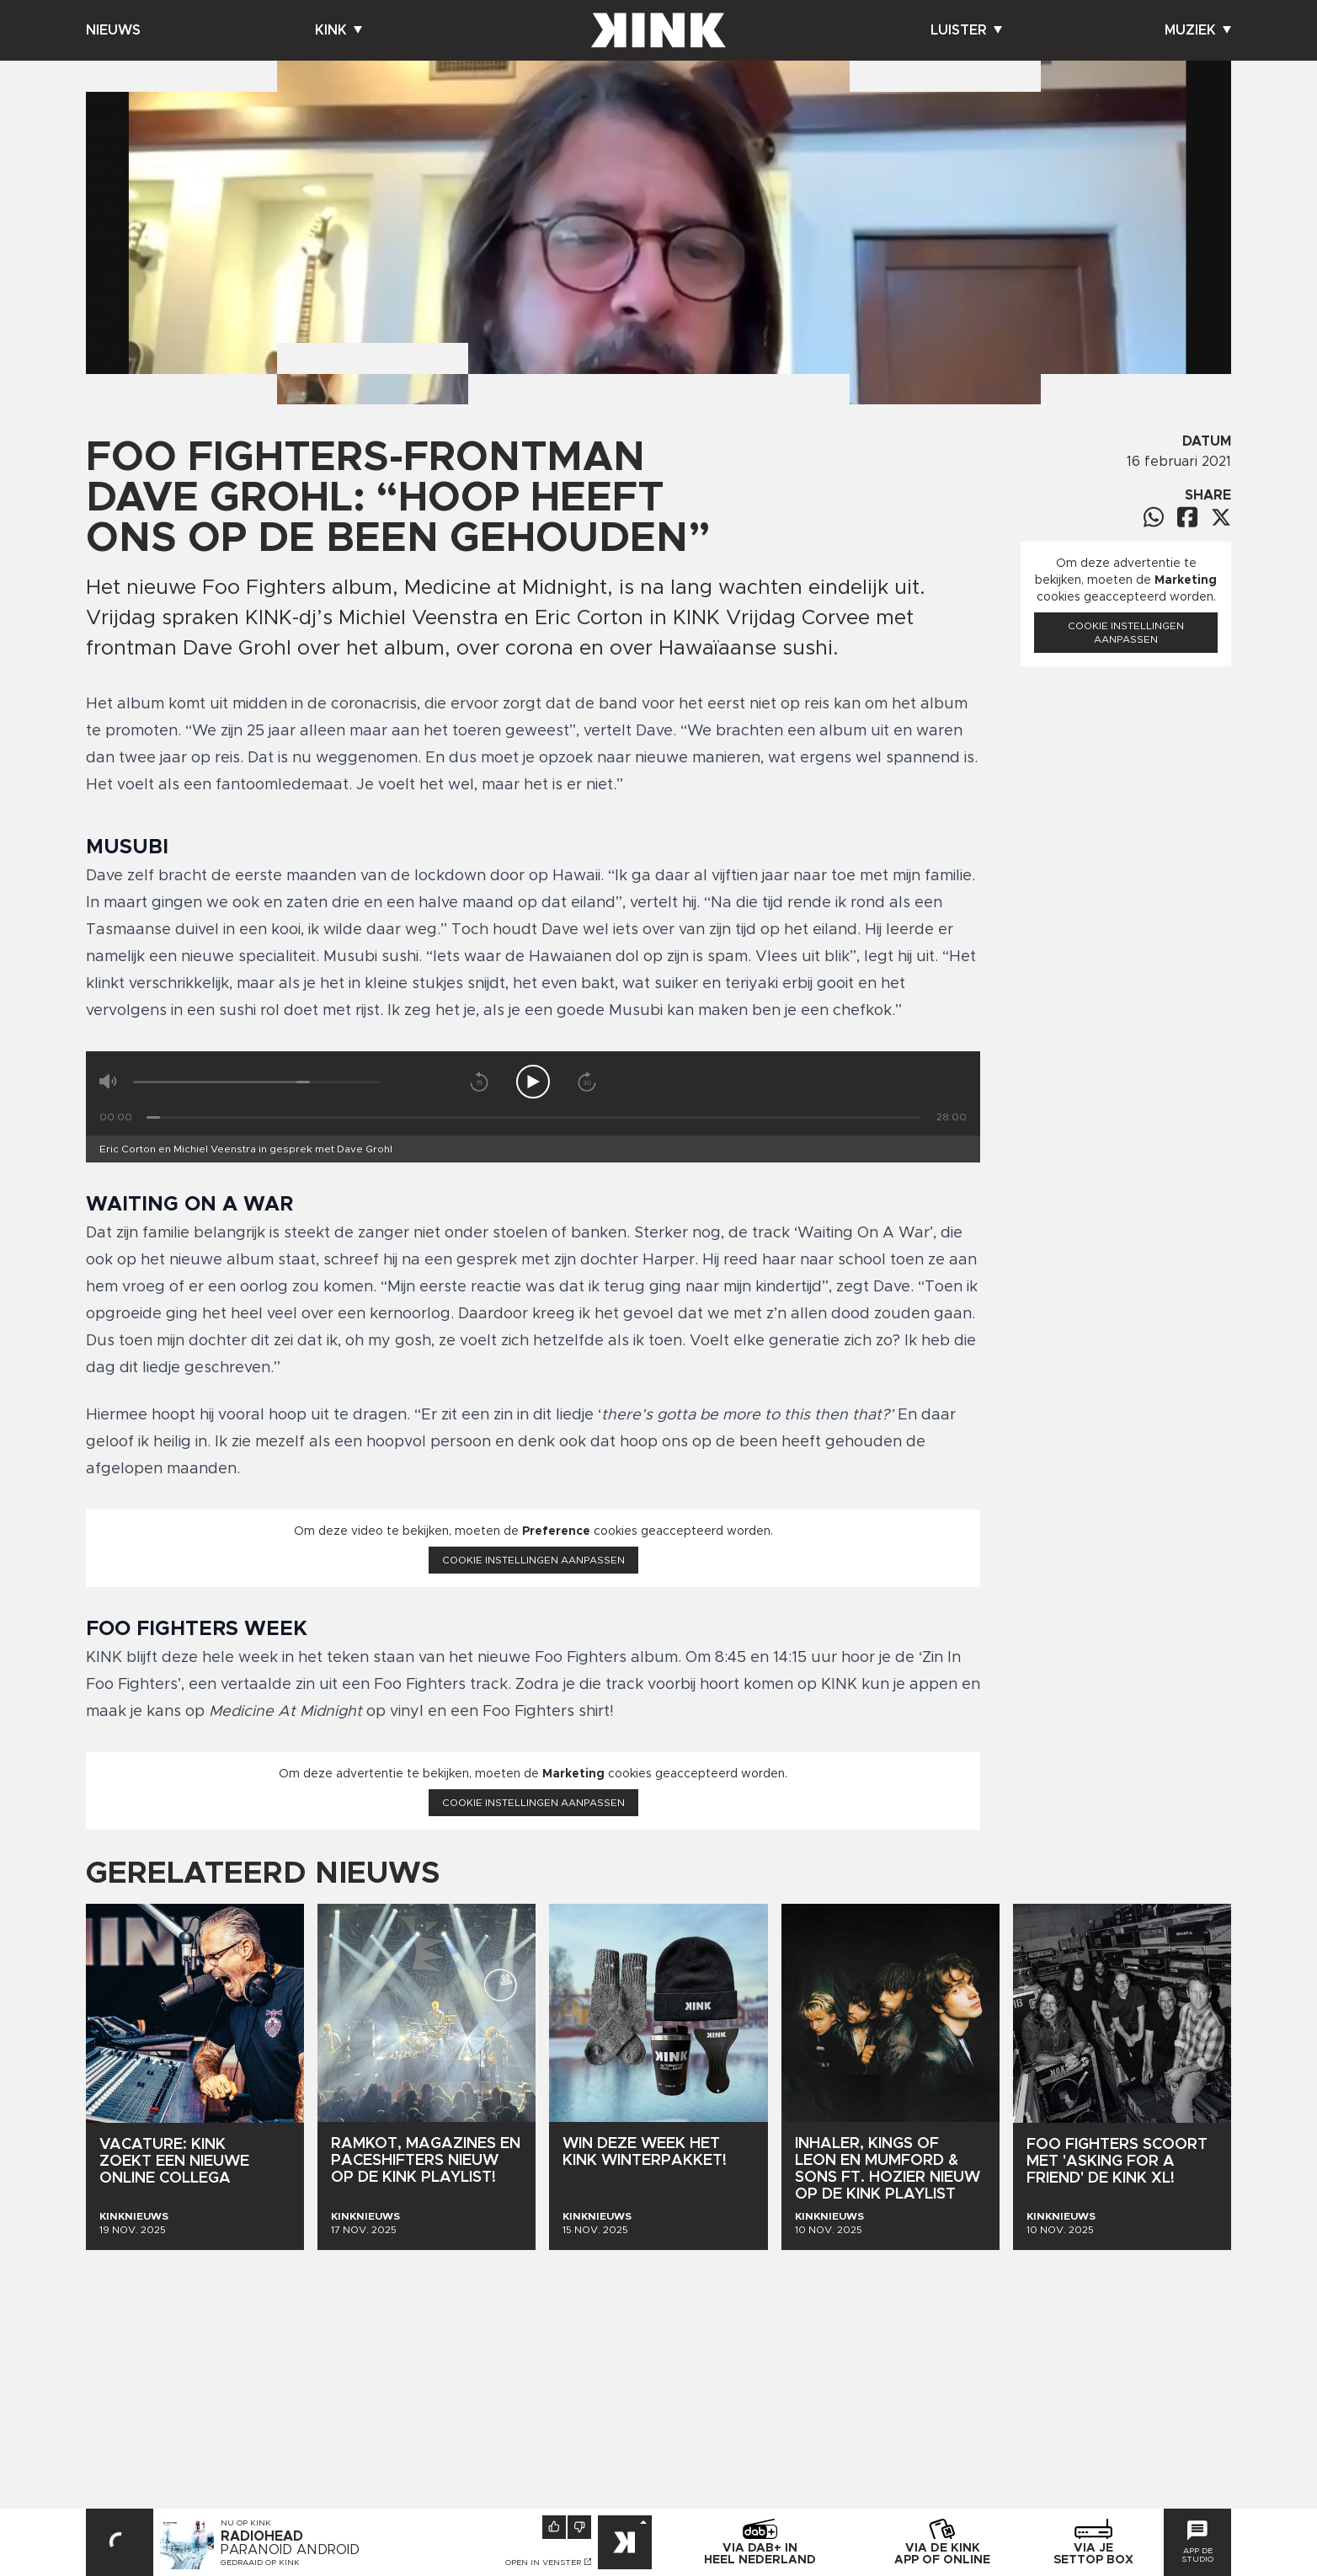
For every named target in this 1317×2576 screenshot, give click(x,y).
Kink (338, 30)
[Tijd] (533, 1117)
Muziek (1198, 30)
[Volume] (256, 1082)
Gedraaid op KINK (260, 2562)
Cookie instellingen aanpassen (533, 1560)
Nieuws (113, 30)
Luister (966, 30)
